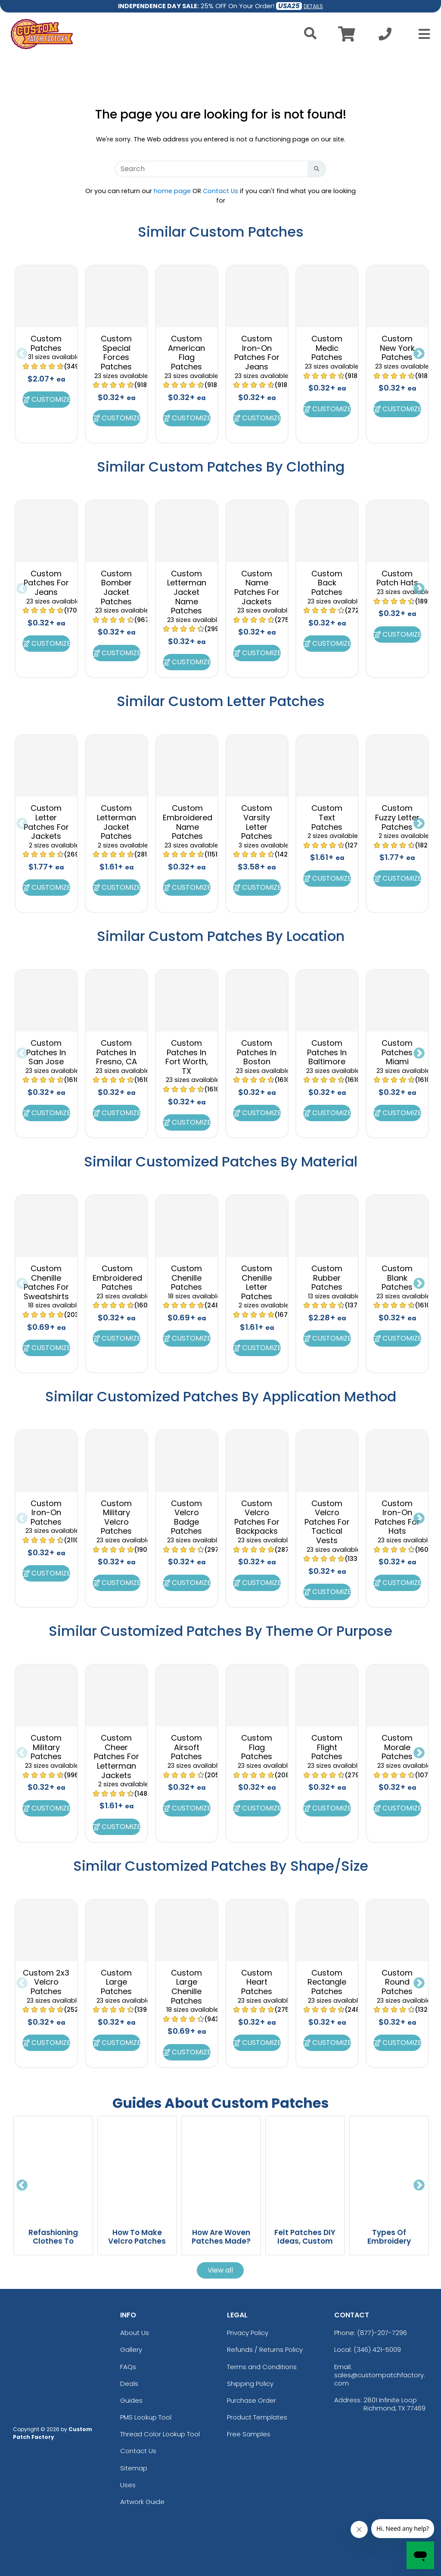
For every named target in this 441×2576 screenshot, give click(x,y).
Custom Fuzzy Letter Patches (397, 817)
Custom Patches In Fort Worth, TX (186, 1057)
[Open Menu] (421, 34)
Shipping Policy (250, 2383)
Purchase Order (251, 2400)
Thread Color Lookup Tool (160, 2433)
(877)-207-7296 (382, 2332)
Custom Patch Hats (397, 578)
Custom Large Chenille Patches (186, 1986)
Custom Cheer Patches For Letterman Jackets (116, 1756)
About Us (134, 2332)
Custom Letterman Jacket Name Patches (186, 592)
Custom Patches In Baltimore (327, 1052)
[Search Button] (316, 169)
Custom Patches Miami (397, 1052)
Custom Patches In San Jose (46, 1052)
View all (220, 2270)
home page (172, 191)
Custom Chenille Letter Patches (256, 1282)
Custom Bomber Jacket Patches (116, 587)
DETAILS (313, 6)
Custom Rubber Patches (326, 1277)
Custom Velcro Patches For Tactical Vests (327, 1522)
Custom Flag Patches (256, 1747)
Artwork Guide (142, 2501)
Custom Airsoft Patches (186, 1747)
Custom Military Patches (46, 1747)
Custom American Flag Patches (186, 352)
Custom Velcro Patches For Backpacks (257, 1517)
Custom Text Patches (326, 817)
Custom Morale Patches (397, 1747)
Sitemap (133, 2468)
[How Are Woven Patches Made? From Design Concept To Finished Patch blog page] (221, 2168)
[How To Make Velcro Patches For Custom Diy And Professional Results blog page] (137, 2168)
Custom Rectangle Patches (326, 1982)
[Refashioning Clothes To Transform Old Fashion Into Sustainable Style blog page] (53, 2168)
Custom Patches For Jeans (46, 582)
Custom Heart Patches (256, 1982)
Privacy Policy (247, 2332)
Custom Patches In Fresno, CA (116, 1052)
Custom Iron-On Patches (46, 1512)
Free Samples (248, 2433)
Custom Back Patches (326, 582)
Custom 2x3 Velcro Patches (46, 1982)
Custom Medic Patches (326, 348)
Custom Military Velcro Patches (116, 1517)
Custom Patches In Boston (256, 1052)
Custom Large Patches (116, 1982)
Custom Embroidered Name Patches (187, 822)
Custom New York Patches (397, 348)
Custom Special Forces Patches (116, 352)
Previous (22, 353)
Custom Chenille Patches (186, 1277)
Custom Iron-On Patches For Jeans (257, 352)
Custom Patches (46, 343)
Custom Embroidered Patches (117, 1277)
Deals (129, 2383)
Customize (46, 399)
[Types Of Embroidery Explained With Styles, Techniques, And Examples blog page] (389, 2168)
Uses (128, 2484)
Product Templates (257, 2417)
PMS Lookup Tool (145, 2417)
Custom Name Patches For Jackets (257, 587)
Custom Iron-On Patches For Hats (397, 1517)
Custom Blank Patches (397, 1277)
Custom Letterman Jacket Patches (116, 822)
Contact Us (220, 191)
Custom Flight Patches (326, 1747)
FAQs (128, 2366)
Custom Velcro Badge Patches (186, 1517)
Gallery (131, 2349)
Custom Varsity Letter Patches (256, 822)
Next (419, 353)
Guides (131, 2400)
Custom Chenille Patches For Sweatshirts (46, 1282)
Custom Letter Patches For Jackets (46, 822)
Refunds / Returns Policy (265, 2349)
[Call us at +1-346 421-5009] (385, 36)
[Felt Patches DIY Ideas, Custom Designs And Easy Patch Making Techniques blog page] (305, 2168)
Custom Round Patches (397, 1982)
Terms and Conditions (262, 2366)
